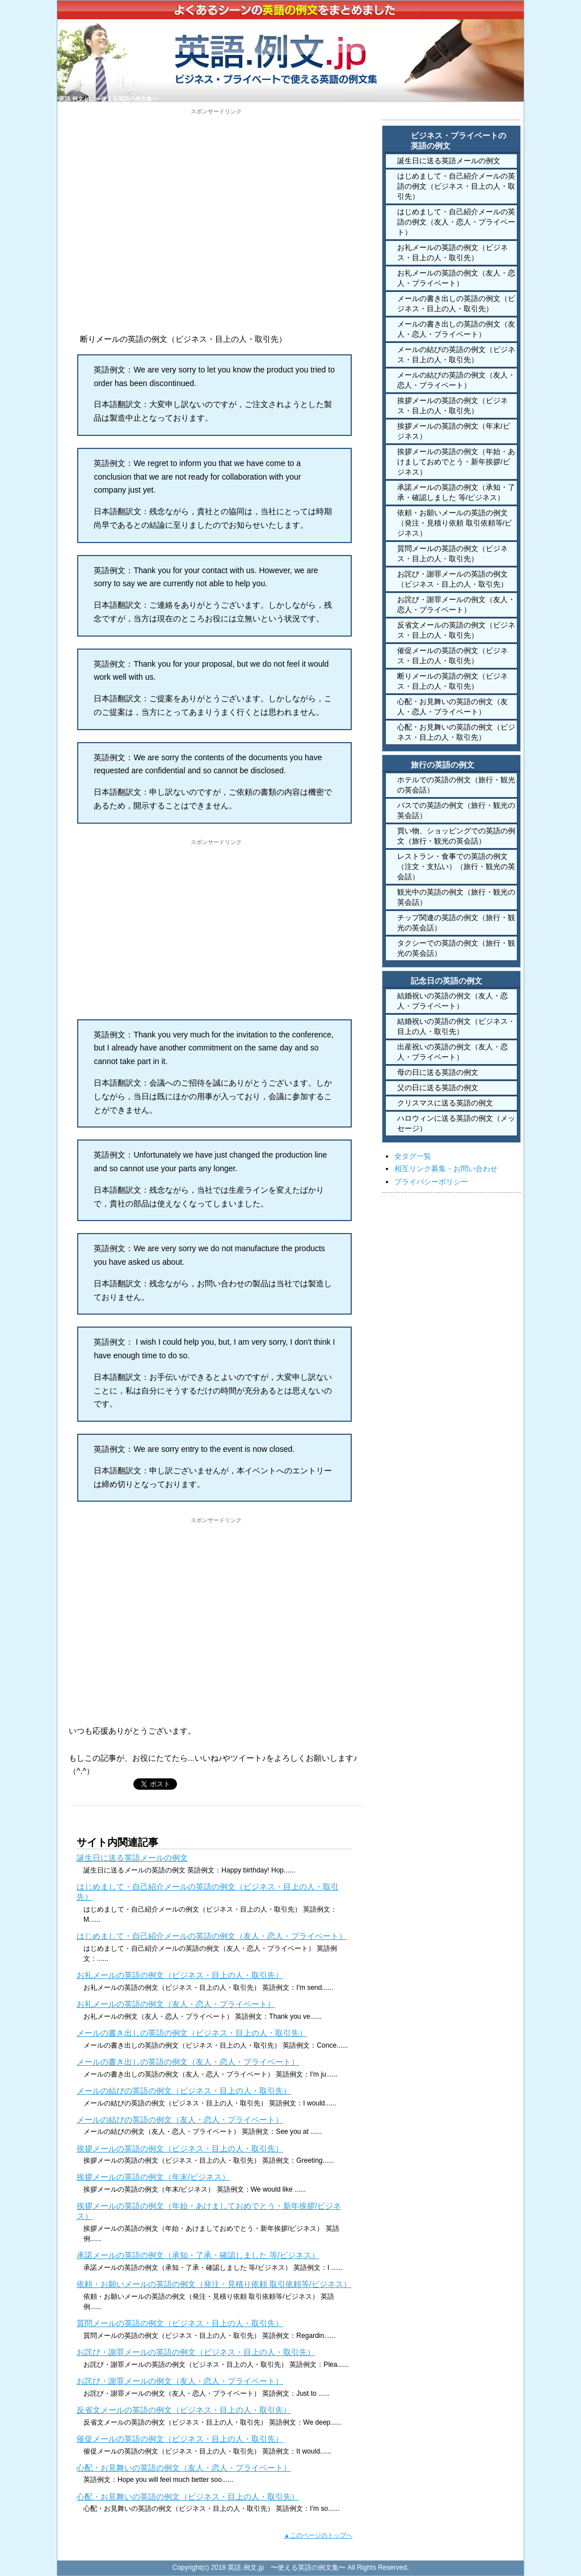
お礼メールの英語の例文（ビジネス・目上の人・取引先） (180, 1975)
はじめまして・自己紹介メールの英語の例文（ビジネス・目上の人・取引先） (456, 186)
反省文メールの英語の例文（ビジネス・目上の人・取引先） (184, 2409)
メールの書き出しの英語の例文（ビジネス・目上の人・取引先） (192, 2032)
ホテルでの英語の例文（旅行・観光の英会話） (456, 785)
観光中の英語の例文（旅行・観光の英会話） (456, 897)
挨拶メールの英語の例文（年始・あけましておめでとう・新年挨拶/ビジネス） (456, 461)
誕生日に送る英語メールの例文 (132, 1857)
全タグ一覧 (412, 1156)
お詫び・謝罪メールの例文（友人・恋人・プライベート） (180, 2381)
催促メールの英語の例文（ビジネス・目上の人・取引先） (180, 2438)
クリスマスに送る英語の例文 (445, 1103)
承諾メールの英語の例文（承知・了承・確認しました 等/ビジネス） (198, 2255)
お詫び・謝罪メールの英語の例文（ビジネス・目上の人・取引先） (196, 2352)
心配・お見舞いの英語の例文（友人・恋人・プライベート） (184, 2467)
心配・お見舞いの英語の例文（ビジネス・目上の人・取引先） (188, 2496)
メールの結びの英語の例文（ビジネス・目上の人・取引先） (184, 2090)
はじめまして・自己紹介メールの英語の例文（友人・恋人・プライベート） (212, 1936)
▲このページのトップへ (318, 2535)
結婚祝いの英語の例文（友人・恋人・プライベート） (452, 1001)
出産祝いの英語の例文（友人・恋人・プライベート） (452, 1052)
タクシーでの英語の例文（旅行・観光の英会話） (456, 948)
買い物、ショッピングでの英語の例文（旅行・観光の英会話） (456, 836)
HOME (423, 113)
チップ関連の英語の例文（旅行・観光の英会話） (456, 922)
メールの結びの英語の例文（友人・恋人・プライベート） (180, 2119)
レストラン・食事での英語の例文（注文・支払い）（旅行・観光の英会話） (456, 866)
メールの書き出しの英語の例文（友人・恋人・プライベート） (188, 2061)
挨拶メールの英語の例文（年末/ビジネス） (153, 2176)
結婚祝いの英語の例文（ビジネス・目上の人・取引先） (456, 1026)
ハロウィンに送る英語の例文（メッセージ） (456, 1123)
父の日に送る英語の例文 (437, 1087)
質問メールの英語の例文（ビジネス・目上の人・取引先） (180, 2323)
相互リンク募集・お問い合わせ (446, 1168)
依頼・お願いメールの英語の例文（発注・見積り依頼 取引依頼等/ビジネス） (214, 2284)
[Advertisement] (216, 195)
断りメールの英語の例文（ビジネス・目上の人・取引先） (452, 681)
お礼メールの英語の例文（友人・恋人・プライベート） (176, 2004)
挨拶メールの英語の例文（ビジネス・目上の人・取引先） (180, 2148)
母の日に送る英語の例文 (437, 1072)
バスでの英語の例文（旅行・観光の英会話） (456, 810)
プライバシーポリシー (431, 1181)
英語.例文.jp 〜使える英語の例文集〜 (108, 99)
